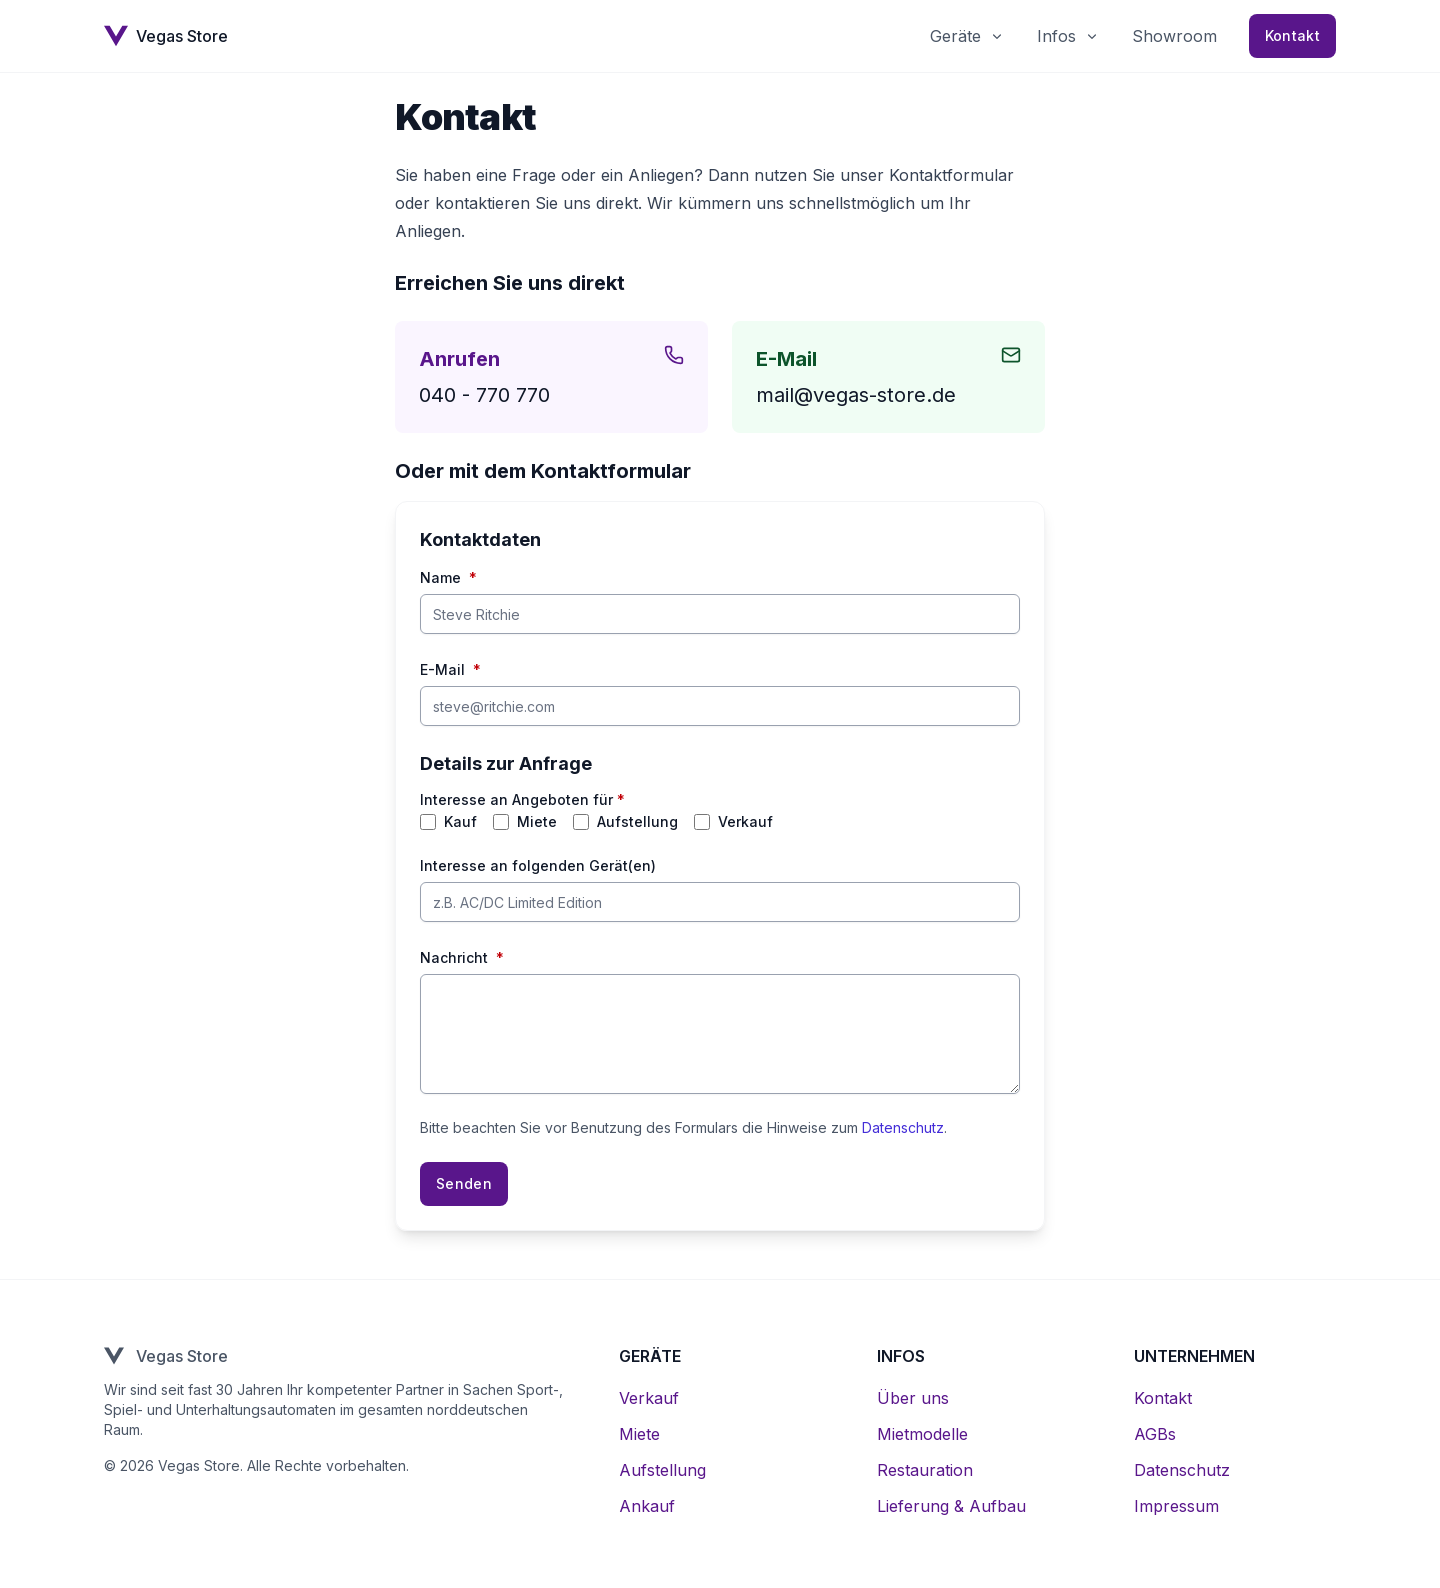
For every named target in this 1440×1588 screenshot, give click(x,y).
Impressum (1176, 1506)
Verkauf (745, 822)
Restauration (925, 1470)
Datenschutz (903, 1127)
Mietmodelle (922, 1434)
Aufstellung (637, 822)
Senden (464, 1183)
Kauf (460, 822)
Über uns (913, 1398)
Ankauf (647, 1506)
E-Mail (450, 670)
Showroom (1174, 36)
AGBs (1155, 1434)
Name (448, 578)
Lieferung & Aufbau (951, 1506)
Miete (537, 822)
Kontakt (1292, 35)
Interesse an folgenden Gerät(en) (538, 865)
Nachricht (462, 958)
